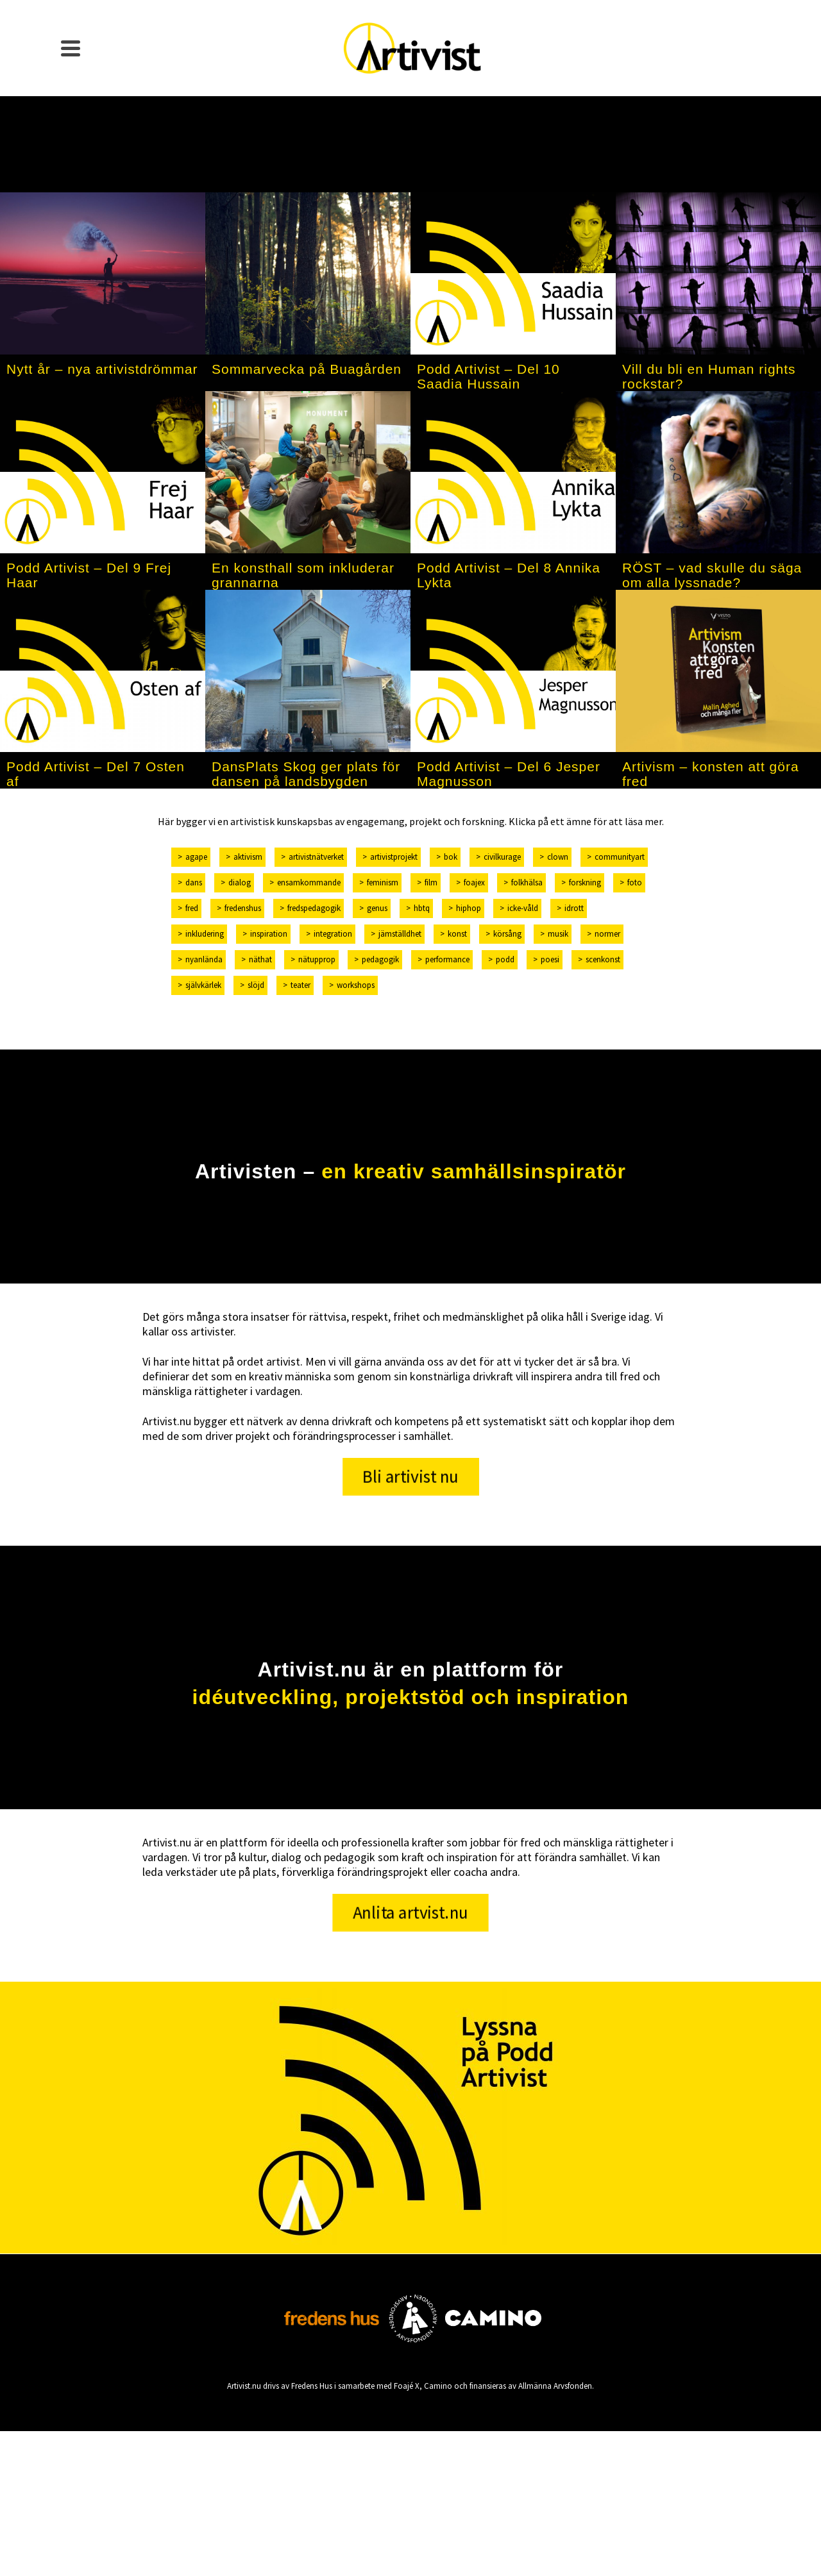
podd (505, 959)
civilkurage (502, 856)
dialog (239, 882)
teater (300, 985)
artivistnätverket (316, 856)
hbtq (422, 908)
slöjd (256, 985)
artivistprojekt (394, 856)
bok (450, 856)
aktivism (247, 856)
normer (607, 933)
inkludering (204, 933)
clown (557, 856)
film (431, 882)
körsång (507, 933)
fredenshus (242, 908)
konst (457, 933)
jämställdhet (399, 933)
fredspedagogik (314, 908)
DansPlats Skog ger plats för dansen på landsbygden (306, 774)
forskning (585, 882)
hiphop (468, 908)
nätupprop (316, 959)
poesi (550, 959)
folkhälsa (527, 882)
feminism (382, 882)
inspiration (268, 933)
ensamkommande (309, 882)
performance (447, 959)
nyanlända (204, 959)
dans (193, 882)
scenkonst (603, 959)
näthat (260, 959)
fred (191, 908)
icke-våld (522, 908)
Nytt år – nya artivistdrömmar (102, 369)
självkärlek (203, 985)
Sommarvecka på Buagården (307, 369)
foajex (474, 882)
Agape (196, 856)
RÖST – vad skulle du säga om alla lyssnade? (712, 575)
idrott (574, 908)
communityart (620, 856)
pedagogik (380, 959)
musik (558, 933)
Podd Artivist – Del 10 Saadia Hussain (488, 376)
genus (377, 908)
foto (634, 882)
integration (333, 933)
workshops (356, 985)
